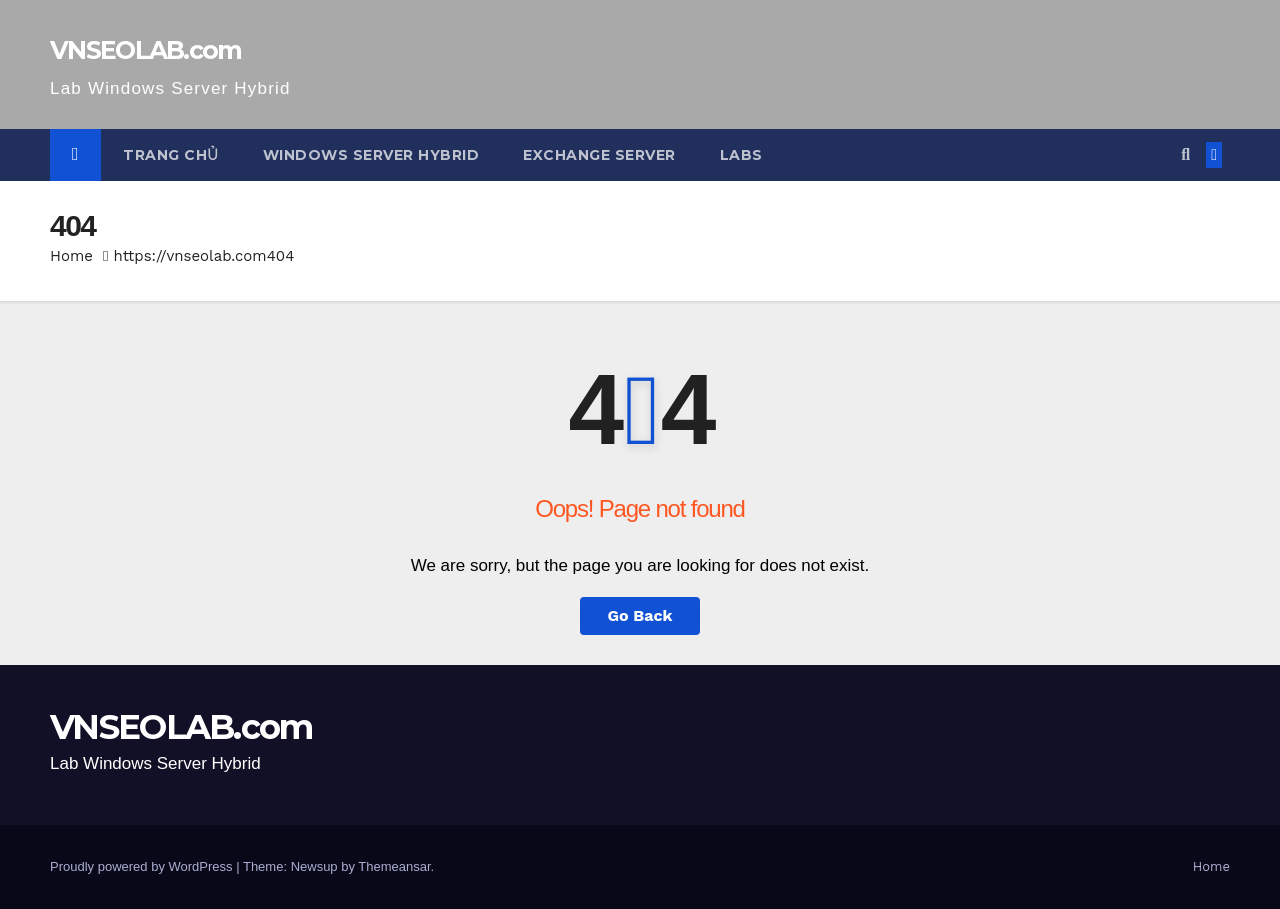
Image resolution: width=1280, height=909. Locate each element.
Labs (741, 155)
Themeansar (394, 866)
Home (71, 256)
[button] (1185, 154)
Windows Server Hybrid (371, 155)
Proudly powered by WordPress (143, 866)
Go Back (640, 615)
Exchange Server (599, 155)
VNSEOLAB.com (146, 50)
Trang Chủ (171, 155)
